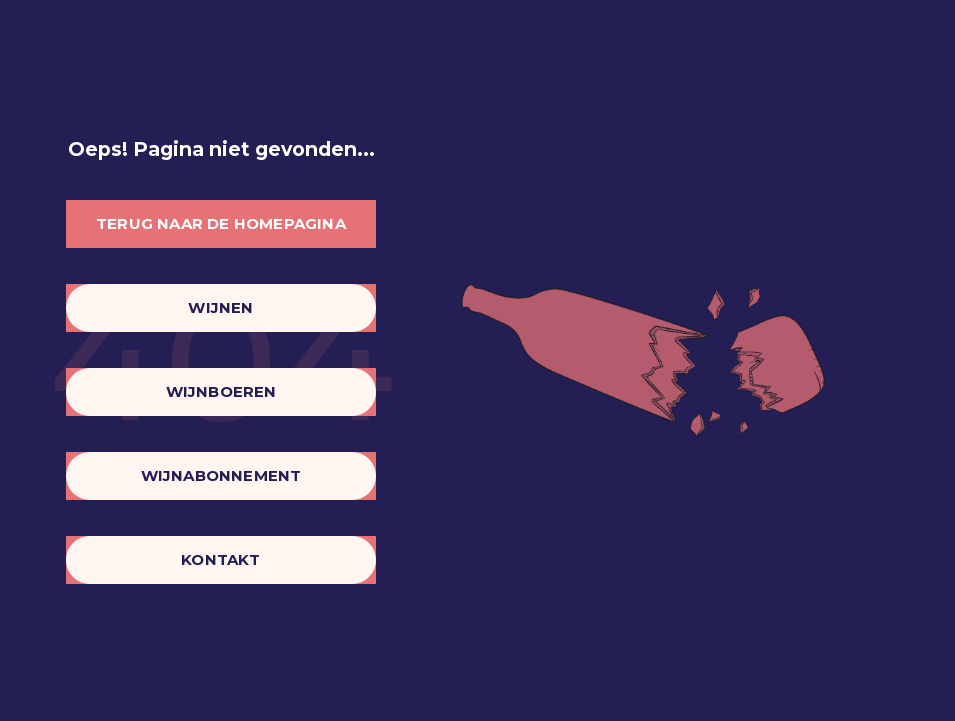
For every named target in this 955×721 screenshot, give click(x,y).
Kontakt (220, 559)
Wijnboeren (221, 391)
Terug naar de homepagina (221, 223)
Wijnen (220, 307)
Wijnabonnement (221, 475)
